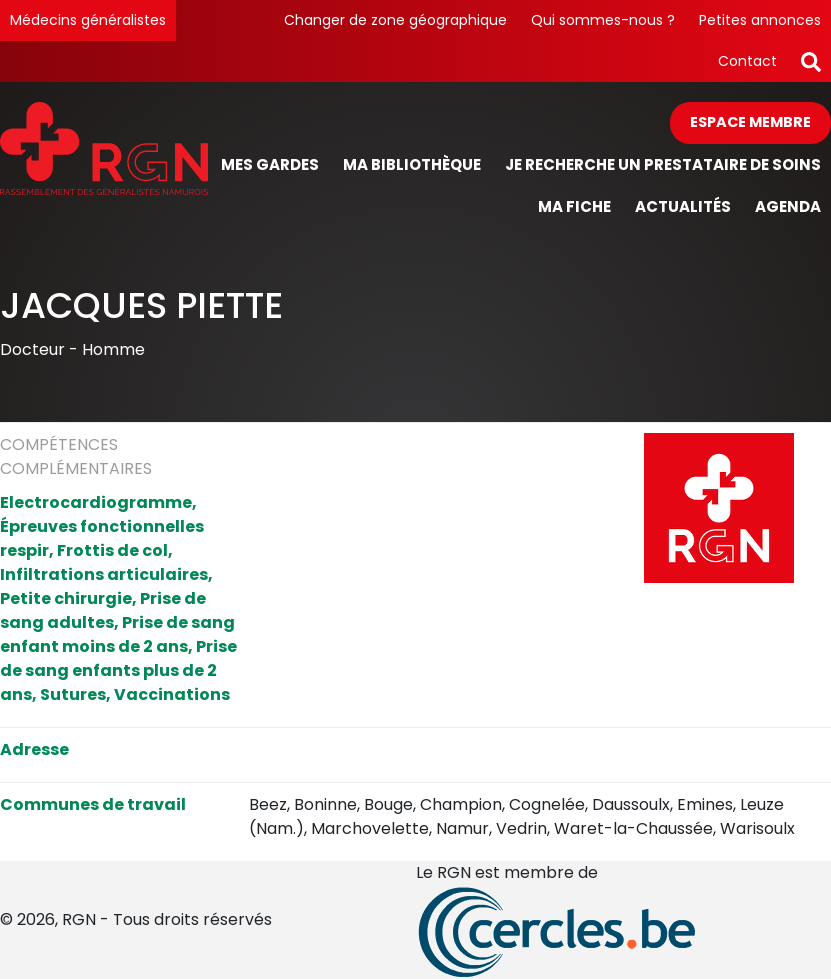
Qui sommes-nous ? (603, 20)
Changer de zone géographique (395, 20)
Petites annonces (760, 20)
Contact (747, 61)
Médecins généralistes (88, 20)
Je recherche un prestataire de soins (663, 164)
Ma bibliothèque (412, 164)
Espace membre (750, 122)
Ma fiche (574, 206)
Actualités (683, 206)
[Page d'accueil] (104, 165)
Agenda (788, 206)
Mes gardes (270, 164)
